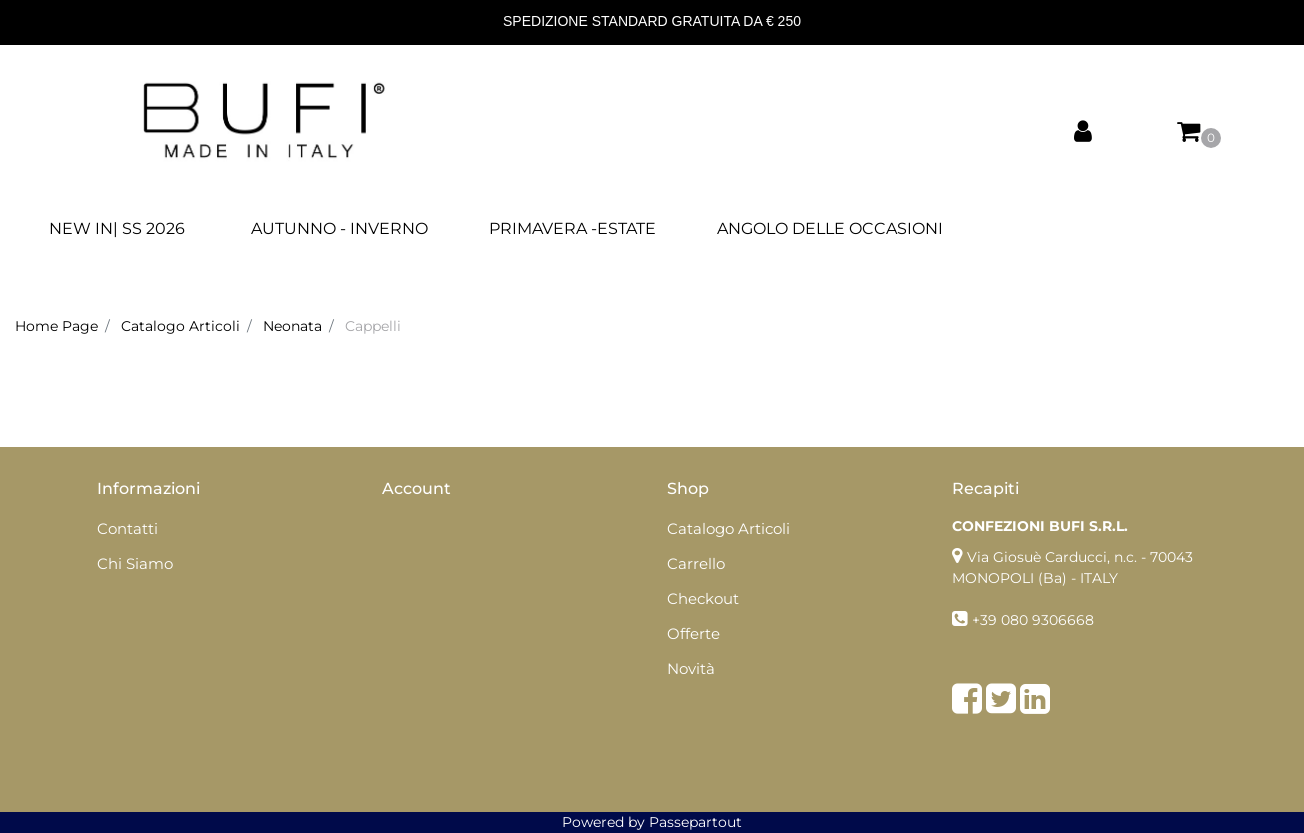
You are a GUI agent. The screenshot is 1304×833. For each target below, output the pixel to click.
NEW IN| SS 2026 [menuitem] (117, 228)
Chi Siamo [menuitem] (135, 563)
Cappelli (373, 326)
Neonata (292, 326)
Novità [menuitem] (691, 668)
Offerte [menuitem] (693, 633)
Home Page (56, 326)
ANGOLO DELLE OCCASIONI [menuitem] (830, 228)
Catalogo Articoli (180, 326)
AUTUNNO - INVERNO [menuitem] (339, 228)
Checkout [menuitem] (703, 598)
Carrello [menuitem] (696, 563)
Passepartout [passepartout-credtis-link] (695, 822)
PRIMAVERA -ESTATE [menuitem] (572, 228)
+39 (986, 620)
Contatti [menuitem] (127, 528)
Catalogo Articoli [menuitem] (728, 528)
